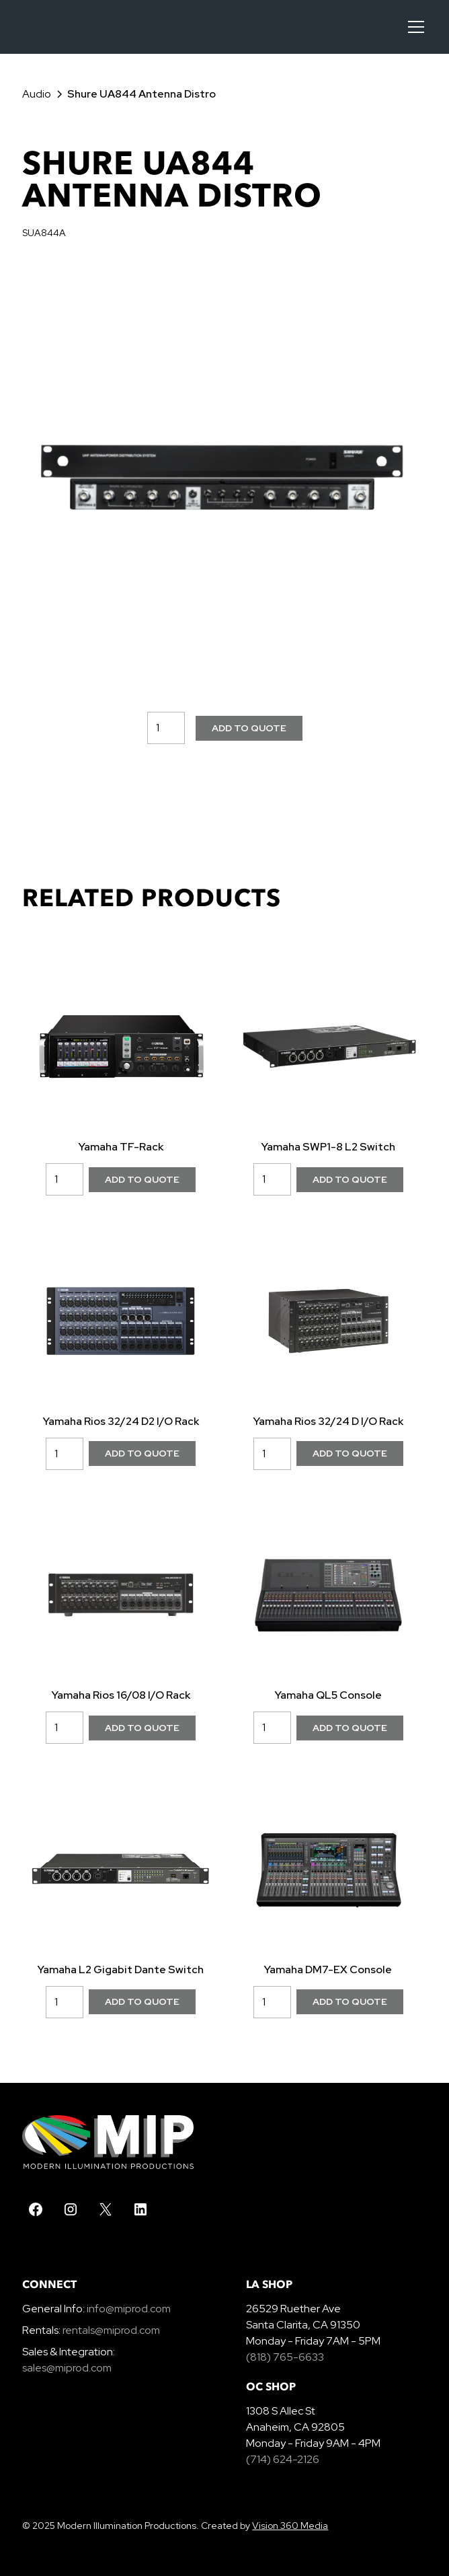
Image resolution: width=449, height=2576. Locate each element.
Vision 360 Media (290, 2525)
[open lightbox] (224, 477)
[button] (413, 27)
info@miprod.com (128, 2309)
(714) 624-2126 (282, 2459)
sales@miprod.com (67, 2368)
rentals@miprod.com (111, 2330)
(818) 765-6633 (285, 2357)
